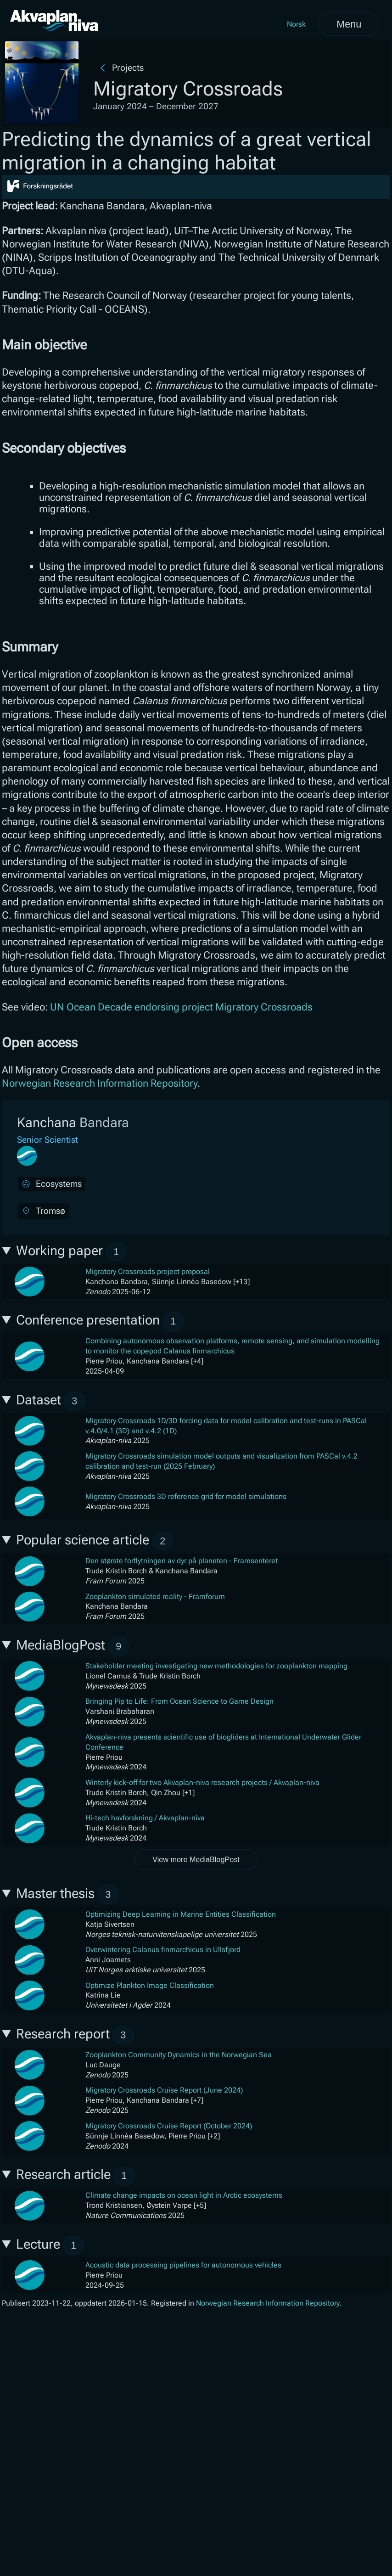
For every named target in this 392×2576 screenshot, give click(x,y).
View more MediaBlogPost (196, 1859)
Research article (75, 2175)
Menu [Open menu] (348, 24)
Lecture (50, 2245)
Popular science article (95, 1541)
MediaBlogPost (72, 1646)
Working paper (71, 1251)
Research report (75, 2035)
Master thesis (67, 1894)
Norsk (296, 24)
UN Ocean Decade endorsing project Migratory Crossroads (181, 1007)
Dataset (50, 1401)
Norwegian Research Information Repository (99, 1083)
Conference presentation (100, 1321)
